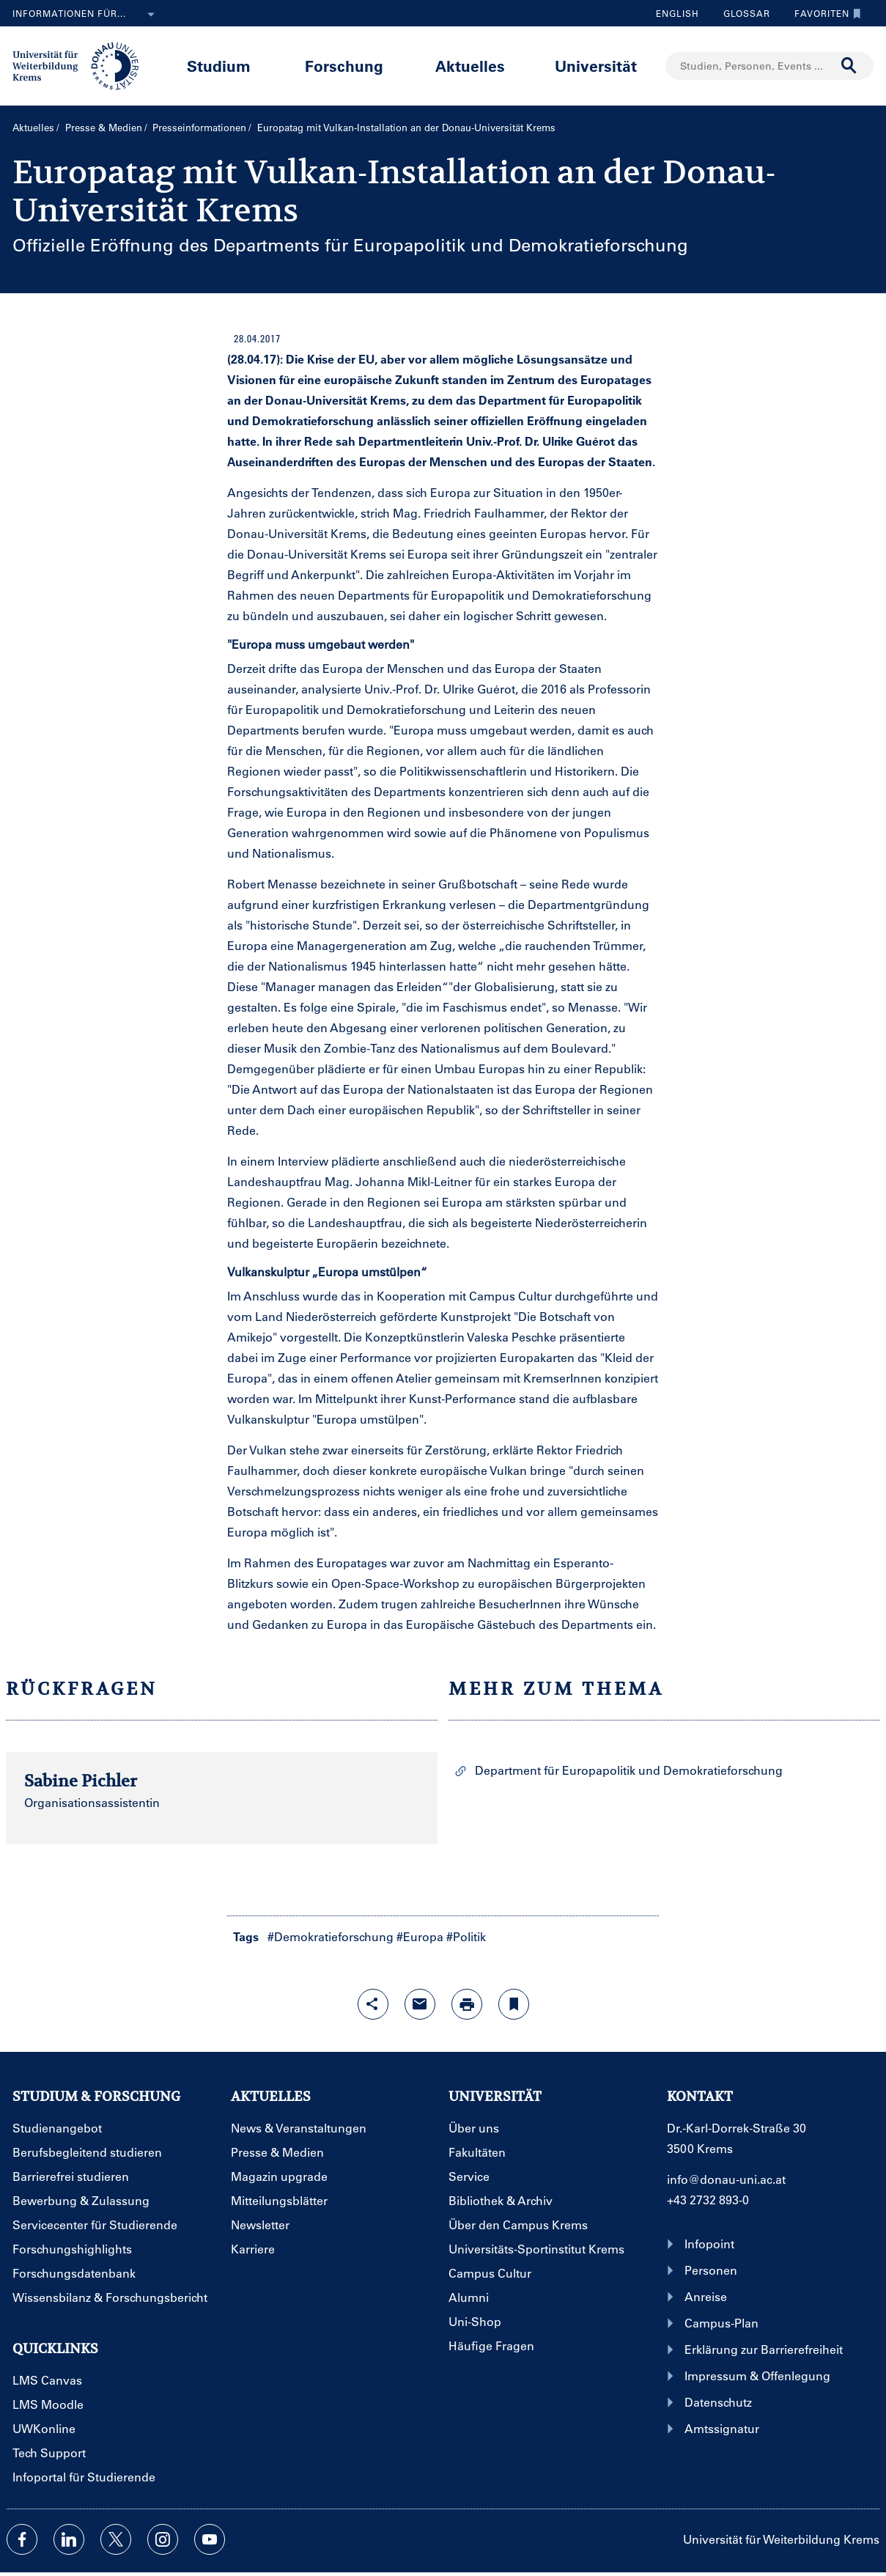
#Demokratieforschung (330, 1936)
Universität (596, 66)
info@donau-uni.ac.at (726, 2179)
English (677, 13)
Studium (219, 66)
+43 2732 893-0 (708, 2199)
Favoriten (824, 13)
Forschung (344, 66)
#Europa (419, 1936)
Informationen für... (86, 14)
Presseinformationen (199, 127)
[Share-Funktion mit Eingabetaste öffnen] (373, 2004)
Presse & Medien (103, 127)
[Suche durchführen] (849, 66)
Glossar (741, 13)
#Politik (466, 1936)
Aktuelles (470, 66)
